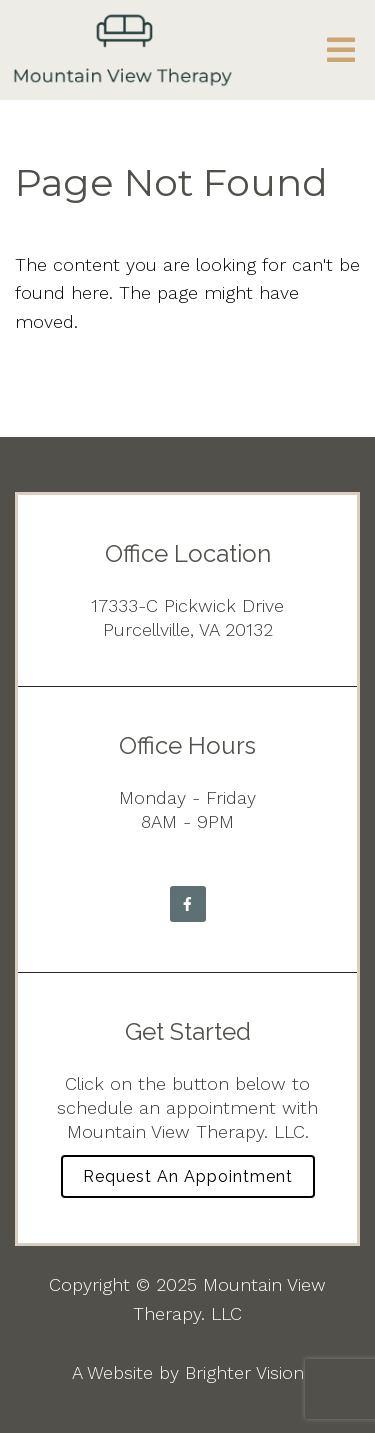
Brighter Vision (244, 1372)
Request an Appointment (188, 1176)
